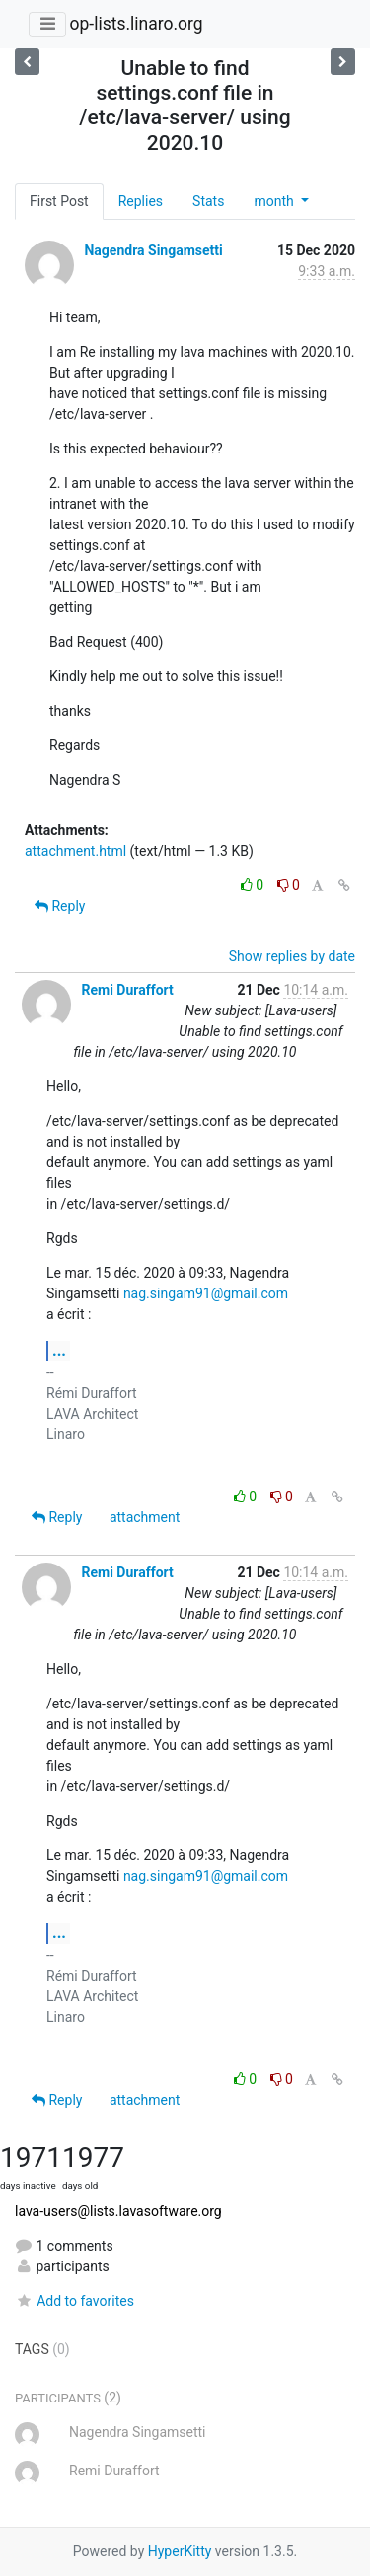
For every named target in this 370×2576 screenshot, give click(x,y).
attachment (145, 1517)
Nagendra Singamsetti (153, 250)
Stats (208, 201)
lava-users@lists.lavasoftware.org (118, 2211)
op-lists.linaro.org (135, 24)
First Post (59, 201)
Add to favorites (74, 2301)
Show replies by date (292, 956)
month (275, 201)
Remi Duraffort (127, 990)
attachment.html (75, 851)
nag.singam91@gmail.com (205, 1293)
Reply (60, 906)
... (59, 1350)
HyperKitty (180, 2551)
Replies (140, 201)
